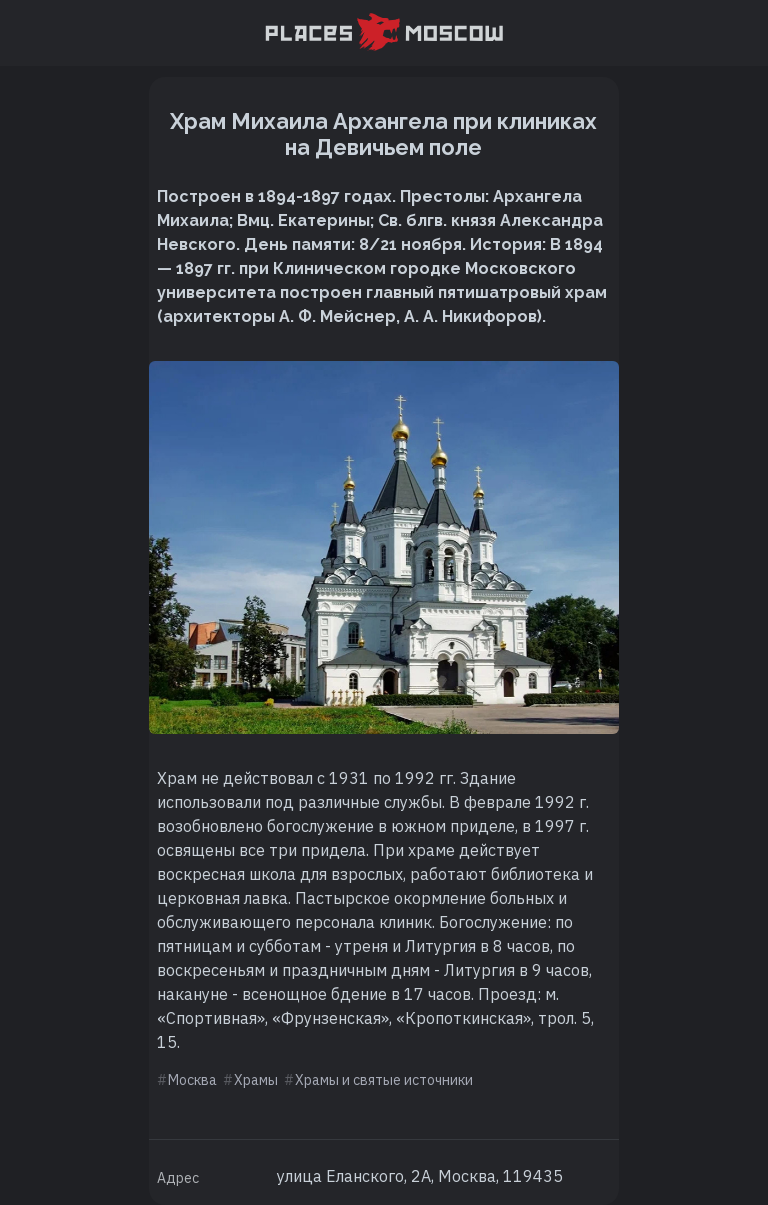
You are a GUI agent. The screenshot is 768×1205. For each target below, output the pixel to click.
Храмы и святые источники (384, 1080)
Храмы (256, 1080)
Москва (192, 1080)
